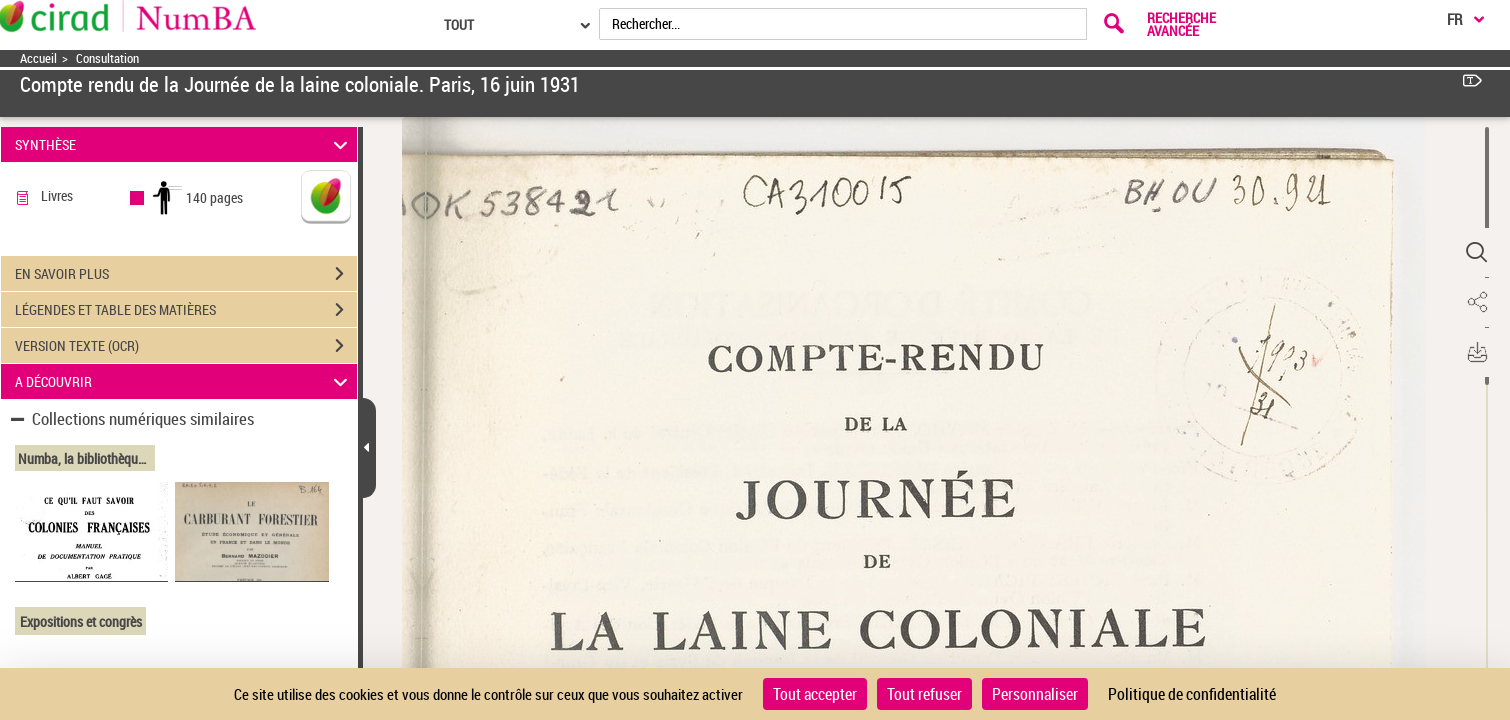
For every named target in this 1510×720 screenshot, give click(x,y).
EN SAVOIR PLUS (186, 274)
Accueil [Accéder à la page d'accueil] (38, 58)
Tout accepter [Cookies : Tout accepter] (815, 694)
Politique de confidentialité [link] (1192, 694)
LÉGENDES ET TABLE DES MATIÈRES (186, 310)
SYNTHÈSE (184, 144)
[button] (1475, 253)
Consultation (107, 58)
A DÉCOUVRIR (184, 381)
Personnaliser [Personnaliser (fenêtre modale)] (1035, 694)
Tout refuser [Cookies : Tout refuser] (924, 694)
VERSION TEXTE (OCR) (186, 346)
